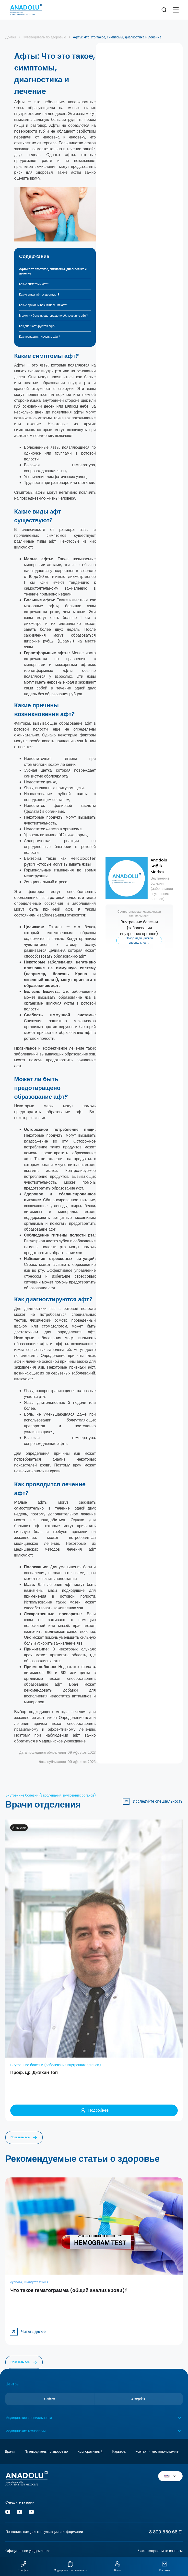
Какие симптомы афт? (34, 284)
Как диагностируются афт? (37, 326)
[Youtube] (7, 2512)
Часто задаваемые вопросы (160, 2550)
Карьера (119, 2451)
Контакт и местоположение (156, 2451)
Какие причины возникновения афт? (43, 305)
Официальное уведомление (27, 2550)
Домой (10, 37)
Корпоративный (90, 2451)
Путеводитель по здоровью (44, 37)
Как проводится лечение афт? (39, 336)
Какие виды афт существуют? (39, 294)
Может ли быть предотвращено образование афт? (53, 315)
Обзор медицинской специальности (139, 940)
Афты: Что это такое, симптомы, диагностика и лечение (53, 271)
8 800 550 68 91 (166, 2531)
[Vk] (19, 2512)
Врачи (10, 2451)
